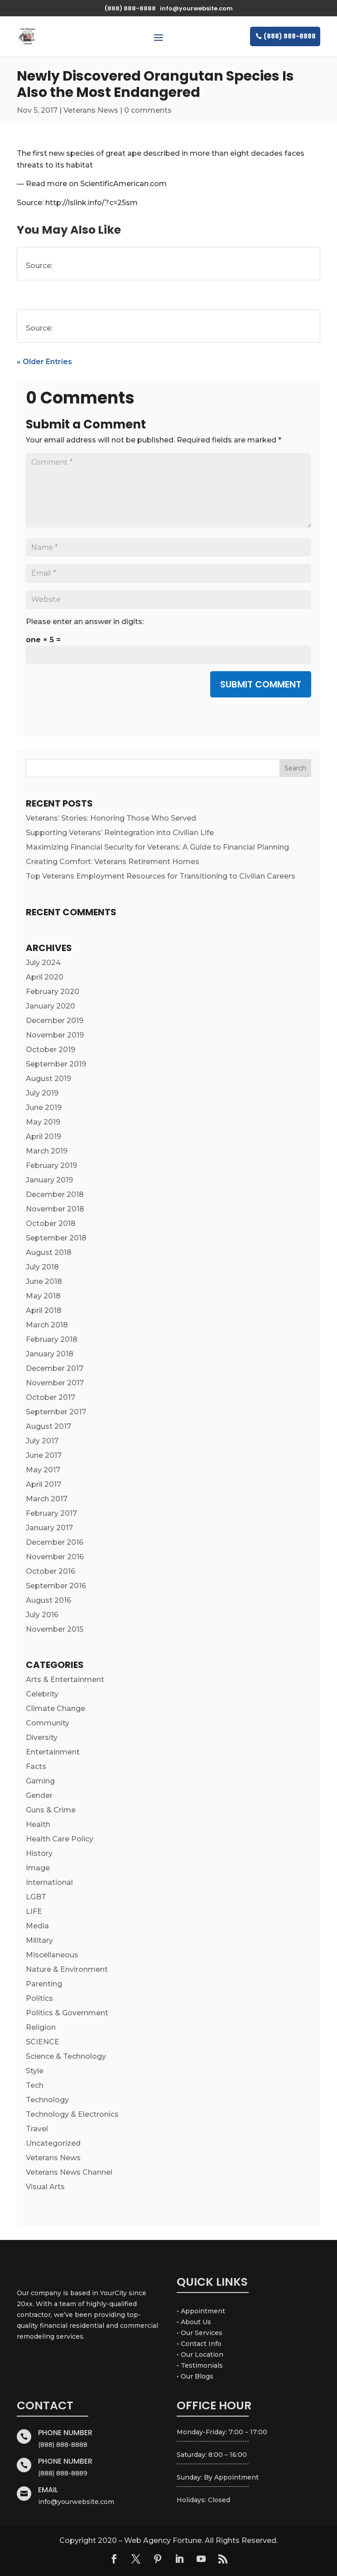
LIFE (34, 1911)
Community (47, 1723)
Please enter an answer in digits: (85, 621)
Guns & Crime (51, 1810)
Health (38, 1824)
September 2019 (56, 1064)
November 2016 (55, 1556)
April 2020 (44, 977)
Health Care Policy (59, 1839)
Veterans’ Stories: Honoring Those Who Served (111, 818)
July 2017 (42, 1441)
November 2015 (54, 1629)
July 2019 (42, 1093)
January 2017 (49, 1527)
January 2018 (49, 1354)
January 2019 (49, 1180)
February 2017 (51, 1513)
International (49, 1882)
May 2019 (43, 1122)
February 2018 (51, 1339)
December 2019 (54, 1020)
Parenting (44, 1984)
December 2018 (55, 1194)
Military (39, 1940)
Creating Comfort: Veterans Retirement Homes (112, 861)
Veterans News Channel (69, 2172)
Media (37, 1926)
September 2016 (56, 1585)
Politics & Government (67, 2013)
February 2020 (52, 991)
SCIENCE (42, 2042)
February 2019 (51, 1165)
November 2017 (55, 1383)
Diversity (42, 1737)
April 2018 (44, 1310)
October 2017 (50, 1397)
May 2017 (43, 1470)
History (39, 1853)
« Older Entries (44, 361)
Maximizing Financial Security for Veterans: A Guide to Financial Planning (157, 847)
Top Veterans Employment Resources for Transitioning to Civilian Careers (160, 876)
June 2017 (44, 1455)
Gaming (40, 1781)
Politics (39, 1998)
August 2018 (49, 1252)
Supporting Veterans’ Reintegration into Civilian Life (120, 832)
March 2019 (46, 1151)
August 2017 (48, 1426)
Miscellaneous (52, 1955)
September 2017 (56, 1412)
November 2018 (55, 1209)
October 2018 (51, 1223)
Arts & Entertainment (65, 1679)
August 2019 (48, 1078)
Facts (36, 1766)
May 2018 (43, 1296)
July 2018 (42, 1267)
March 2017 (46, 1499)
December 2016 (54, 1542)
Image (38, 1868)
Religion (41, 2027)
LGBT (36, 1897)
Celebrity (42, 1694)
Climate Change (55, 1708)
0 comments (148, 110)
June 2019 (44, 1107)
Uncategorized (53, 2143)
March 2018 (47, 1325)
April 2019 (43, 1136)
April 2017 (43, 1484)
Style (34, 2071)
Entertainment (53, 1752)
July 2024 (43, 962)
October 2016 (50, 1571)
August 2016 (48, 1600)
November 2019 (55, 1035)
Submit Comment (260, 684)
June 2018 (44, 1281)
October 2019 (50, 1049)
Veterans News (90, 110)
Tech (34, 2085)
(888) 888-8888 (290, 36)
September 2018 (56, 1238)
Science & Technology (66, 2056)
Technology (47, 2099)
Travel (37, 2128)
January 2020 (50, 1006)
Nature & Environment (67, 1969)
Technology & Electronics (72, 2114)
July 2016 (42, 1614)
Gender (39, 1795)
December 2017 (54, 1368)
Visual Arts (45, 2186)
